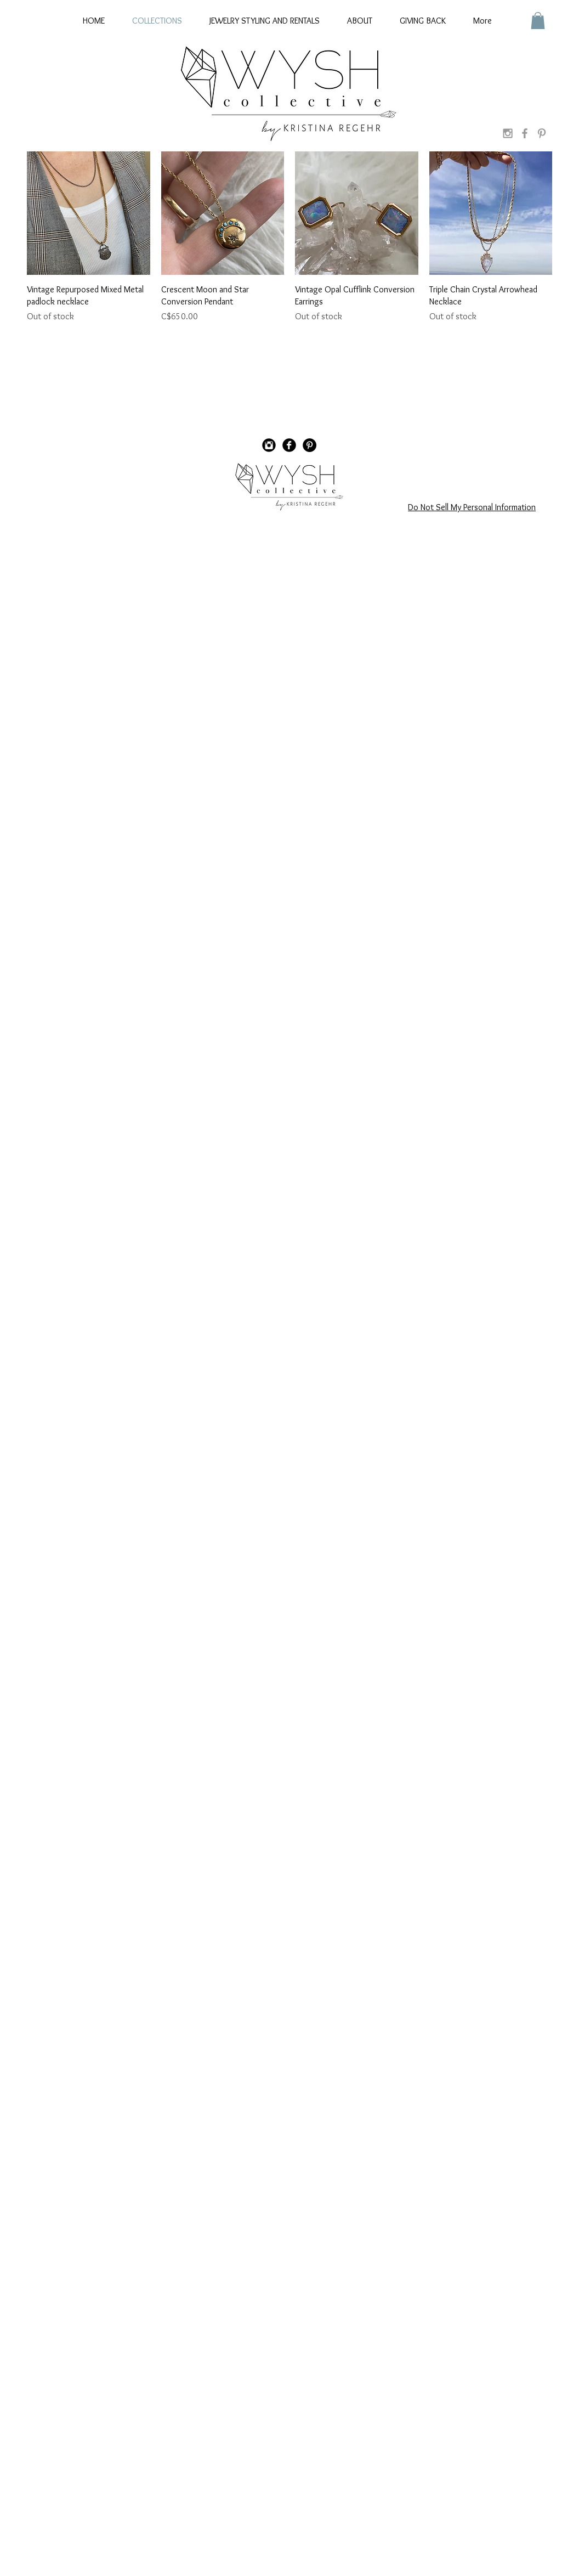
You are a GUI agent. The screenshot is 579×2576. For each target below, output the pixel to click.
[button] (538, 20)
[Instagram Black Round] (269, 445)
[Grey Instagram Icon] (507, 133)
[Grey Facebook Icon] (524, 133)
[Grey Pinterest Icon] (541, 133)
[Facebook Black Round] (289, 445)
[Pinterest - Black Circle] (309, 445)
